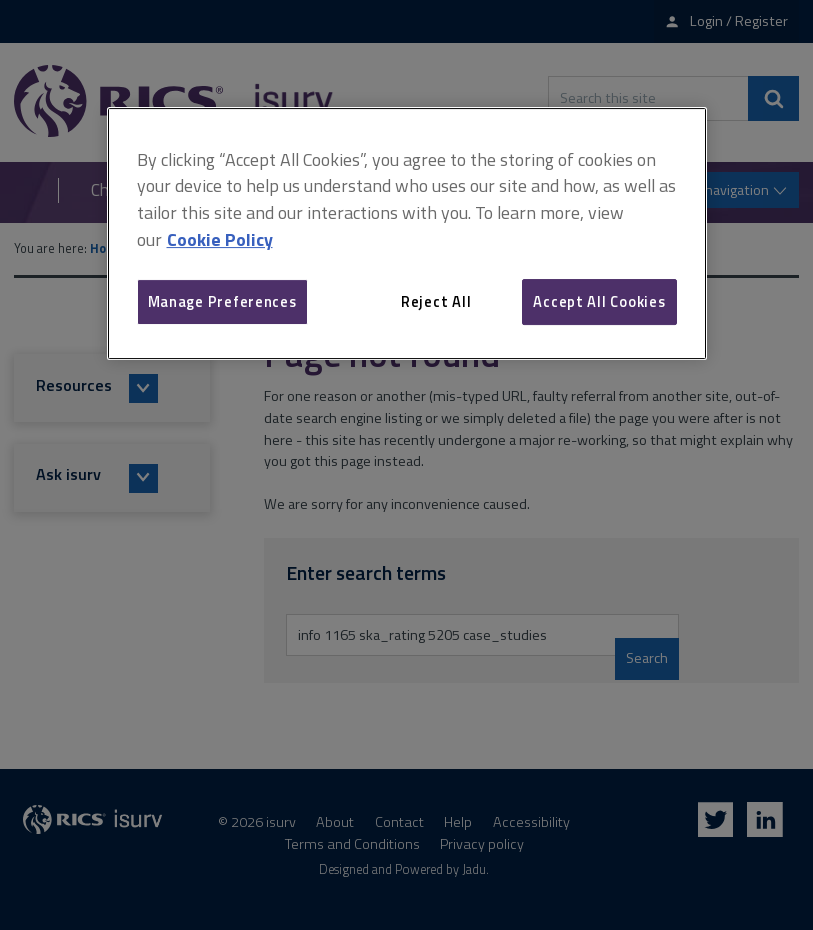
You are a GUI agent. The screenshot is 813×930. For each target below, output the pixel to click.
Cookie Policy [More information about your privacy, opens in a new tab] (220, 239)
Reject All (436, 301)
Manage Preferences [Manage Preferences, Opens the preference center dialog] (222, 301)
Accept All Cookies (599, 301)
